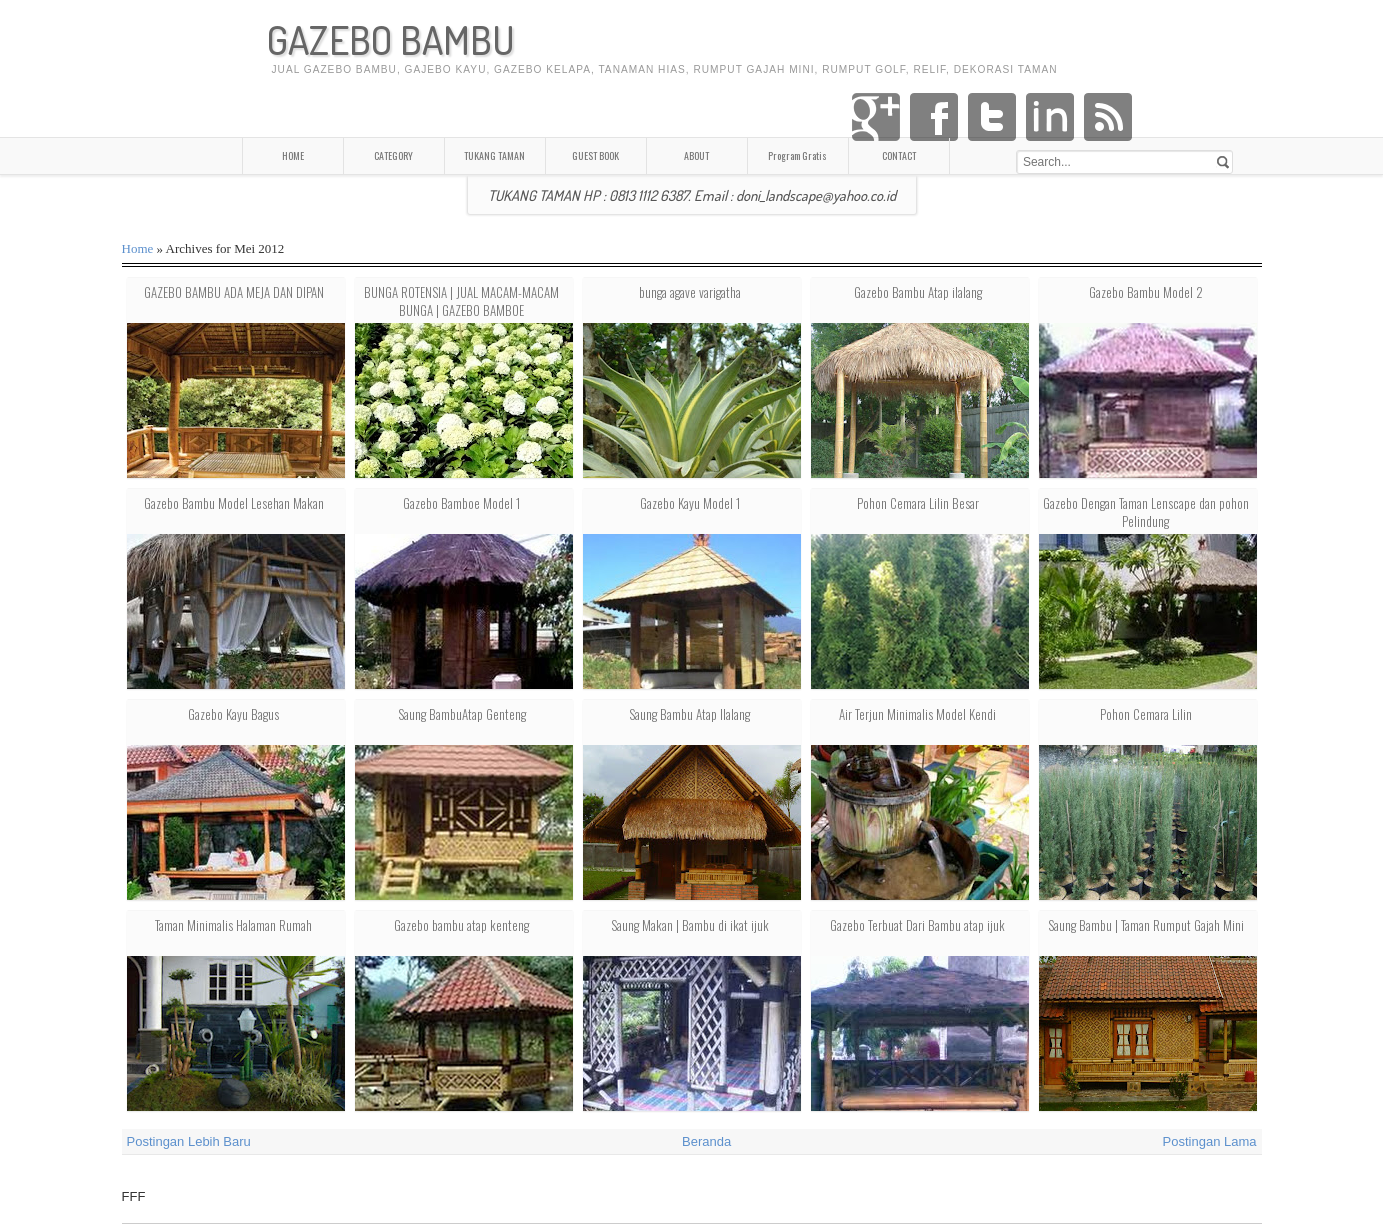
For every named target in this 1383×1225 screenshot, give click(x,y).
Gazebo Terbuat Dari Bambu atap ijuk (917, 925)
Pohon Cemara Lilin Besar (918, 503)
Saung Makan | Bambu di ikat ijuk (690, 925)
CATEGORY (393, 155)
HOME (293, 155)
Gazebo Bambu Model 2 (1146, 292)
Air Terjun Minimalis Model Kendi (917, 714)
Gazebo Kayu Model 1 (690, 503)
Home (138, 248)
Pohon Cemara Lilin (1146, 714)
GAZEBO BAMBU (391, 39)
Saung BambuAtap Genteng (462, 714)
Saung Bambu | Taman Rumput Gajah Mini (1146, 925)
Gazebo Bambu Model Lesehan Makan (234, 503)
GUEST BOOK (595, 155)
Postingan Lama (1210, 1141)
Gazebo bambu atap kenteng (461, 925)
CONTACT (899, 155)
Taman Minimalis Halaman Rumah (233, 925)
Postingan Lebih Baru (189, 1141)
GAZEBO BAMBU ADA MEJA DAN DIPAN (234, 292)
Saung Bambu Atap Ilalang (689, 714)
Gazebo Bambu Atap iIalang (918, 292)
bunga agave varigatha (690, 292)
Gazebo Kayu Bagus (233, 714)
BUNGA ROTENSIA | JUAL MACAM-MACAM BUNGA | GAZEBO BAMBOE (461, 301)
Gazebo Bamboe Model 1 (461, 503)
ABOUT (696, 155)
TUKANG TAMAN (494, 155)
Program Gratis (797, 155)
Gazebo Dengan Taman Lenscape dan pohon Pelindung (1146, 512)
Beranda (706, 1141)
